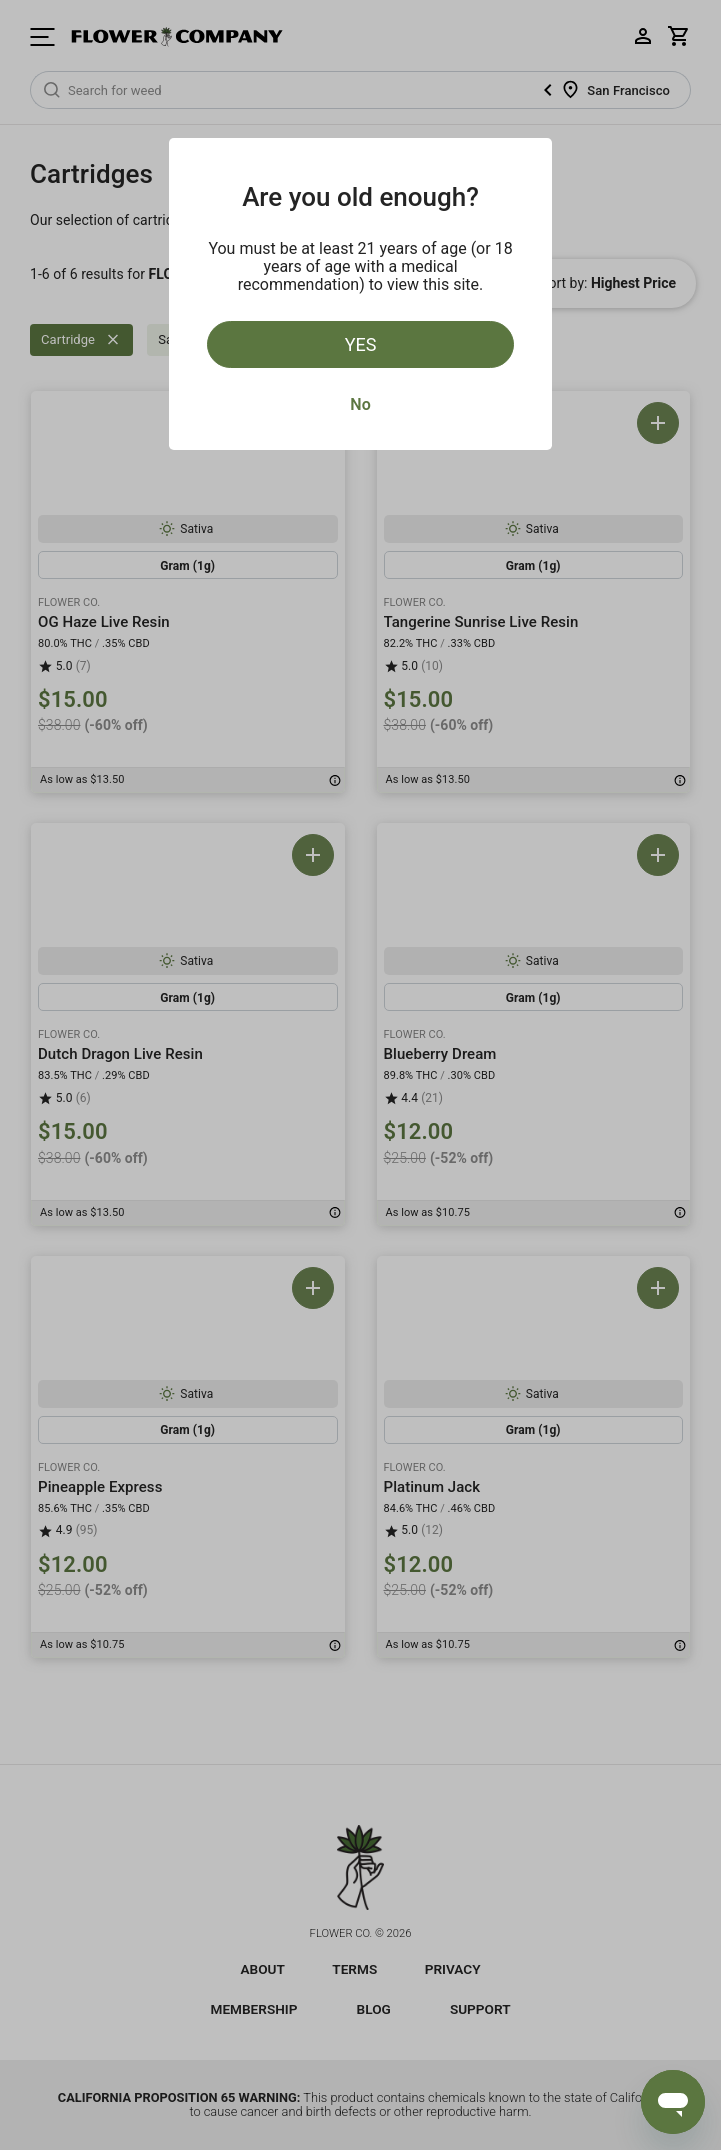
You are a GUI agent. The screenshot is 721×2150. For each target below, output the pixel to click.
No (360, 404)
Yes (361, 344)
